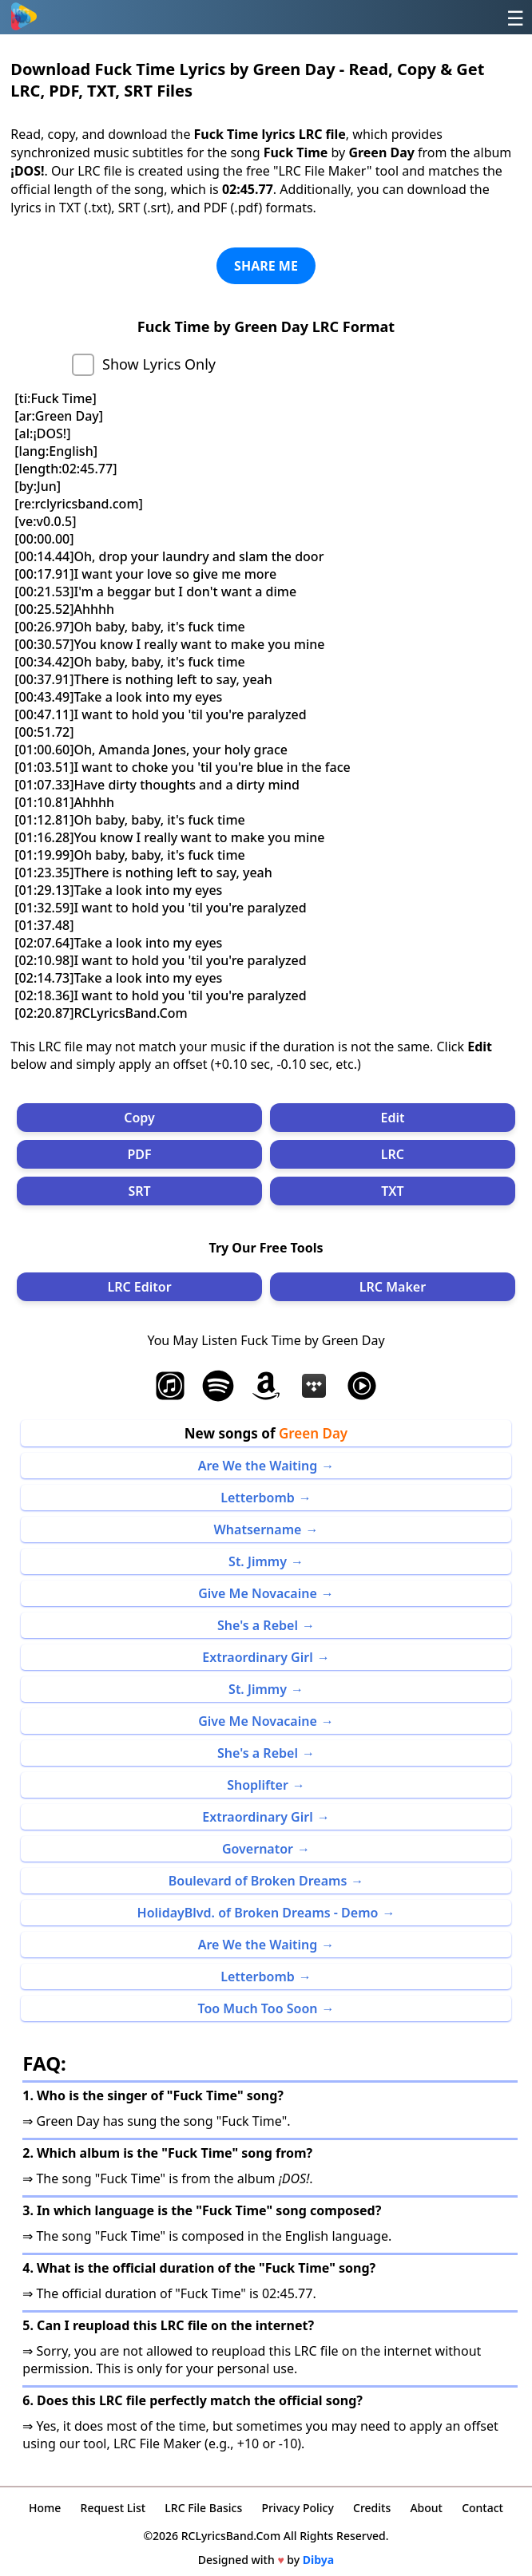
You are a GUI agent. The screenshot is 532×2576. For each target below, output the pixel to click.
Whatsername (258, 1529)
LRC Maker (392, 1287)
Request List (113, 2507)
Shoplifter (257, 1785)
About (426, 2507)
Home (45, 2507)
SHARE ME (266, 266)
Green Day (313, 1433)
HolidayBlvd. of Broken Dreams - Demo (258, 1912)
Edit (392, 1117)
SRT (139, 1191)
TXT (392, 1191)
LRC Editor (139, 1287)
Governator (257, 1849)
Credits (372, 2507)
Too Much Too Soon (257, 2008)
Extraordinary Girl (257, 1657)
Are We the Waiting (258, 1465)
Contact (482, 2507)
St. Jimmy (257, 1561)
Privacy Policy (297, 2507)
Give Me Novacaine (257, 1593)
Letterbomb (257, 1497)
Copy (139, 1117)
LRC (392, 1154)
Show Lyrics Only (159, 364)
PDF (139, 1154)
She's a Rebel (257, 1625)
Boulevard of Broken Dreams (258, 1880)
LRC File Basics (203, 2507)
